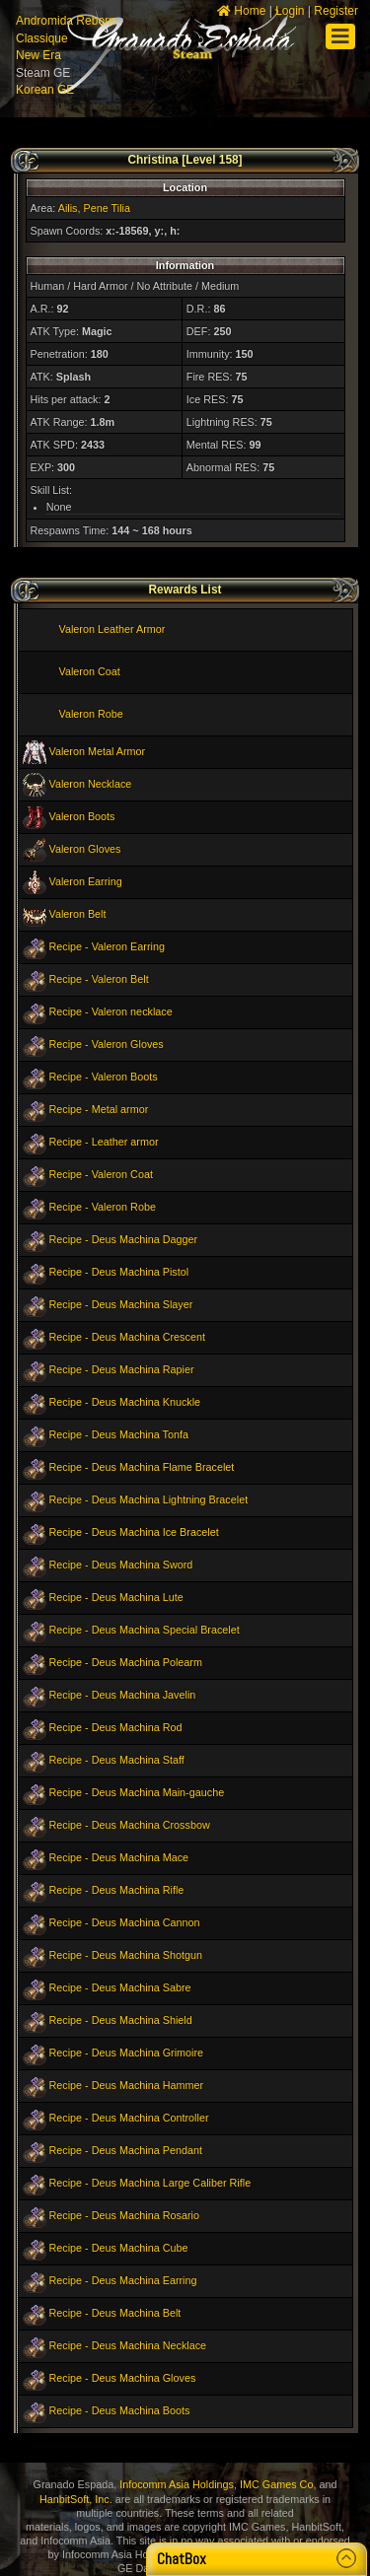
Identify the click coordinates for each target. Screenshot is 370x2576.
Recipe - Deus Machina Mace (119, 1857)
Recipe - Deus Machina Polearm (125, 1662)
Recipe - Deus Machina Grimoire (126, 2052)
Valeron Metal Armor (97, 751)
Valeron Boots (82, 816)
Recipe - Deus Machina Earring (123, 2280)
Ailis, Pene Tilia (94, 208)
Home (241, 11)
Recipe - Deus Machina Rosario (124, 2215)
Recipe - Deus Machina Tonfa (118, 1434)
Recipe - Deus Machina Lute (116, 1597)
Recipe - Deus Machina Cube (118, 2248)
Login (289, 11)
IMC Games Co (276, 2484)
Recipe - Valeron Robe (102, 1207)
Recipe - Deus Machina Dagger (123, 1239)
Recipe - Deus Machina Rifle (117, 1890)
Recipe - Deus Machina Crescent (127, 1337)
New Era (38, 55)
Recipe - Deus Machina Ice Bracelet (134, 1532)
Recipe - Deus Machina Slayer (121, 1304)
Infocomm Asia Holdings (176, 2484)
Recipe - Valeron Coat (101, 1174)
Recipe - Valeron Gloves (106, 1044)
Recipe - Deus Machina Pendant (125, 2150)
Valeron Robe (91, 714)
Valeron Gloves (85, 849)
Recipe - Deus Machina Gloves (122, 2378)
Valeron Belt (78, 914)
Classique (42, 38)
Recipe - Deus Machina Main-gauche (137, 1792)
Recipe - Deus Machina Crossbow (129, 1825)
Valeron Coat (89, 671)
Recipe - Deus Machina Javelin (122, 1695)
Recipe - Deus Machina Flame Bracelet (142, 1467)
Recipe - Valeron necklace (111, 1011)
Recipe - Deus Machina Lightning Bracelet (149, 1499)
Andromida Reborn (65, 21)
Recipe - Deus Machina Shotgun (125, 1955)
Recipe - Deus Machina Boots (119, 2410)
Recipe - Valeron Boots (103, 1076)
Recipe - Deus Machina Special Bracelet (144, 1630)
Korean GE (45, 90)
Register (336, 11)
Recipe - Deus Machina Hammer (126, 2085)
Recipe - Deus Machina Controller (129, 2117)
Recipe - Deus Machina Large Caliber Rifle (150, 2183)
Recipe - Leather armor (104, 1142)
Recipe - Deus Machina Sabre (120, 1987)
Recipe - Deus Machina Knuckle (125, 1402)
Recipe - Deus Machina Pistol (119, 1272)
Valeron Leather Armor (112, 629)
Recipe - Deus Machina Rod (116, 1727)
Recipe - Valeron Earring (107, 946)
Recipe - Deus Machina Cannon (124, 1922)
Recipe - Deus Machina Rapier (121, 1369)
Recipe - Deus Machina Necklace (128, 2345)
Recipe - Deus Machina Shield (120, 2020)
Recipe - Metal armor (99, 1109)
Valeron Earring (85, 881)
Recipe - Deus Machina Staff (117, 1760)
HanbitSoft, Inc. (75, 2499)
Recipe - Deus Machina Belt (115, 2313)
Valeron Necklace (90, 784)
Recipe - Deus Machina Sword (121, 1564)
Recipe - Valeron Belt (99, 979)
